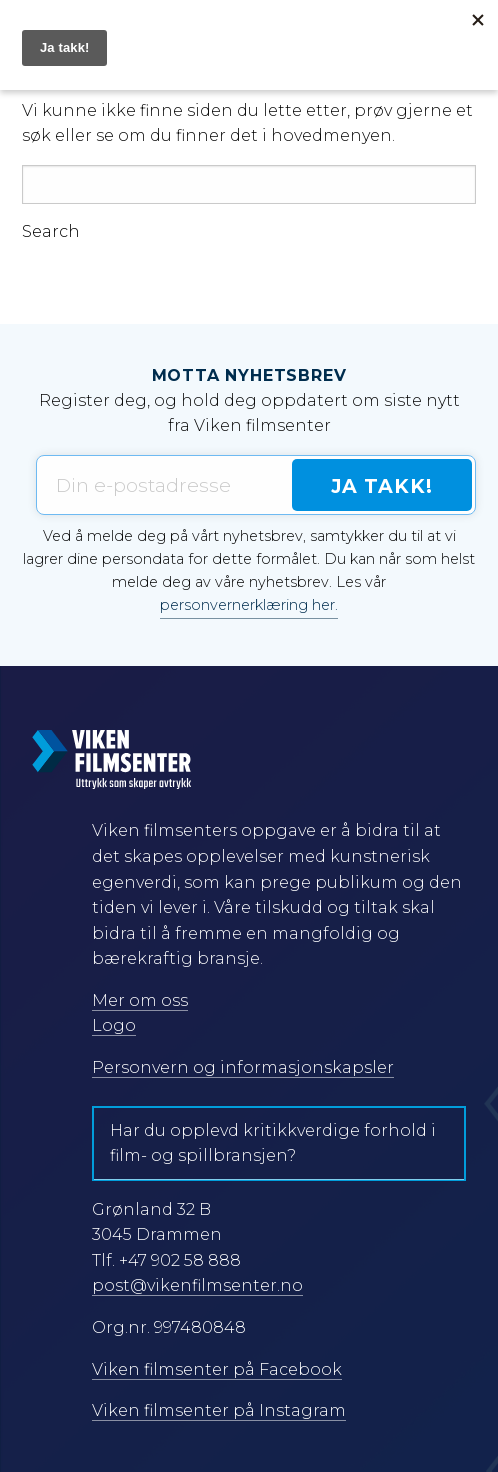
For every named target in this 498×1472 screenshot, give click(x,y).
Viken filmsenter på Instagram (219, 1410)
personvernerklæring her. (249, 605)
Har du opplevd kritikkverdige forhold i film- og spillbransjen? (273, 1143)
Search (51, 232)
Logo (114, 1025)
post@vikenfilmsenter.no (197, 1285)
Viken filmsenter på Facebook (217, 1369)
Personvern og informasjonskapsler (243, 1067)
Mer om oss (140, 1000)
